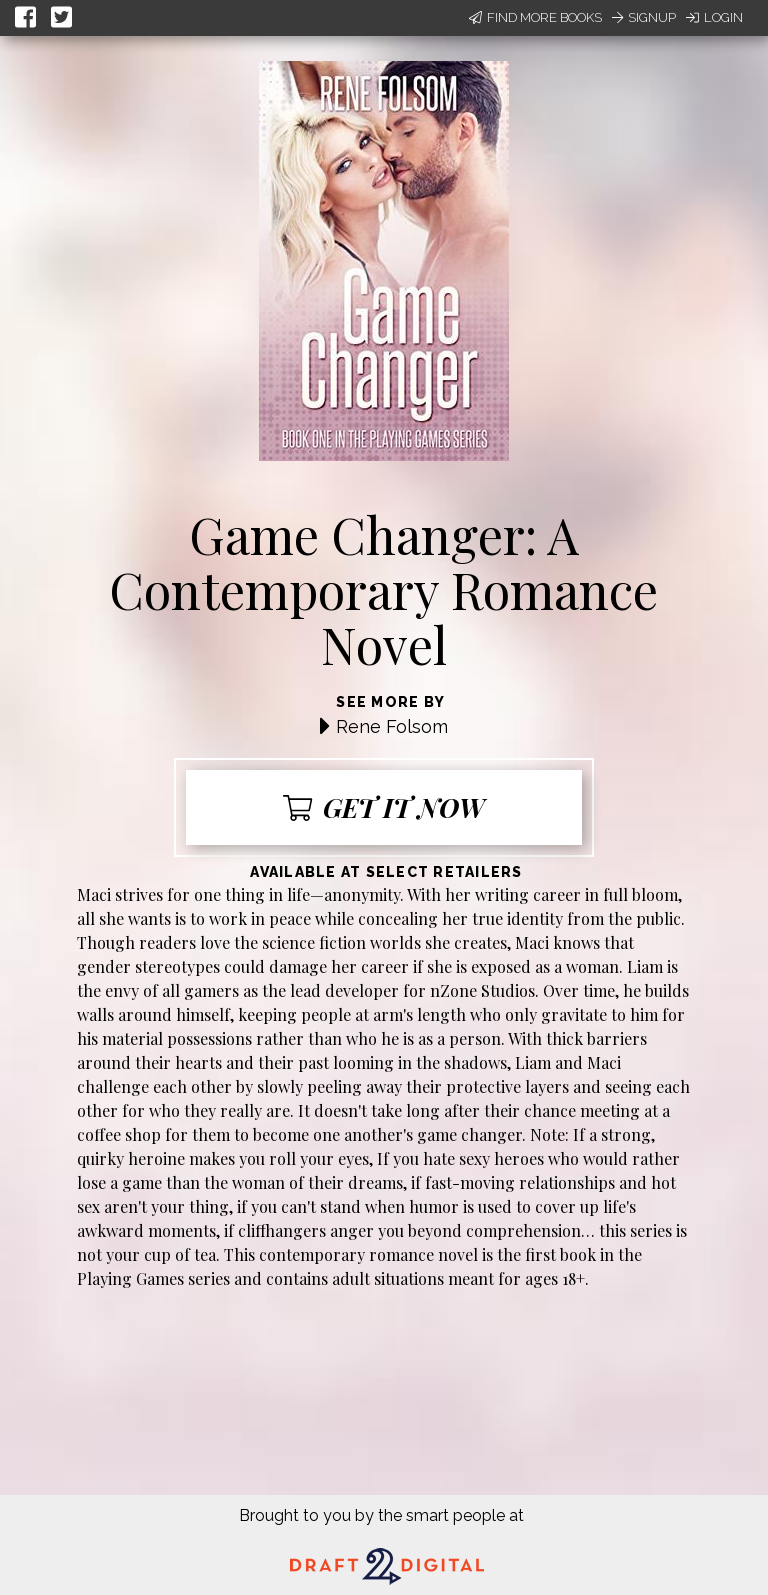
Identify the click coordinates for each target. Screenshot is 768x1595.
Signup (644, 17)
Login (714, 17)
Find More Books (535, 17)
